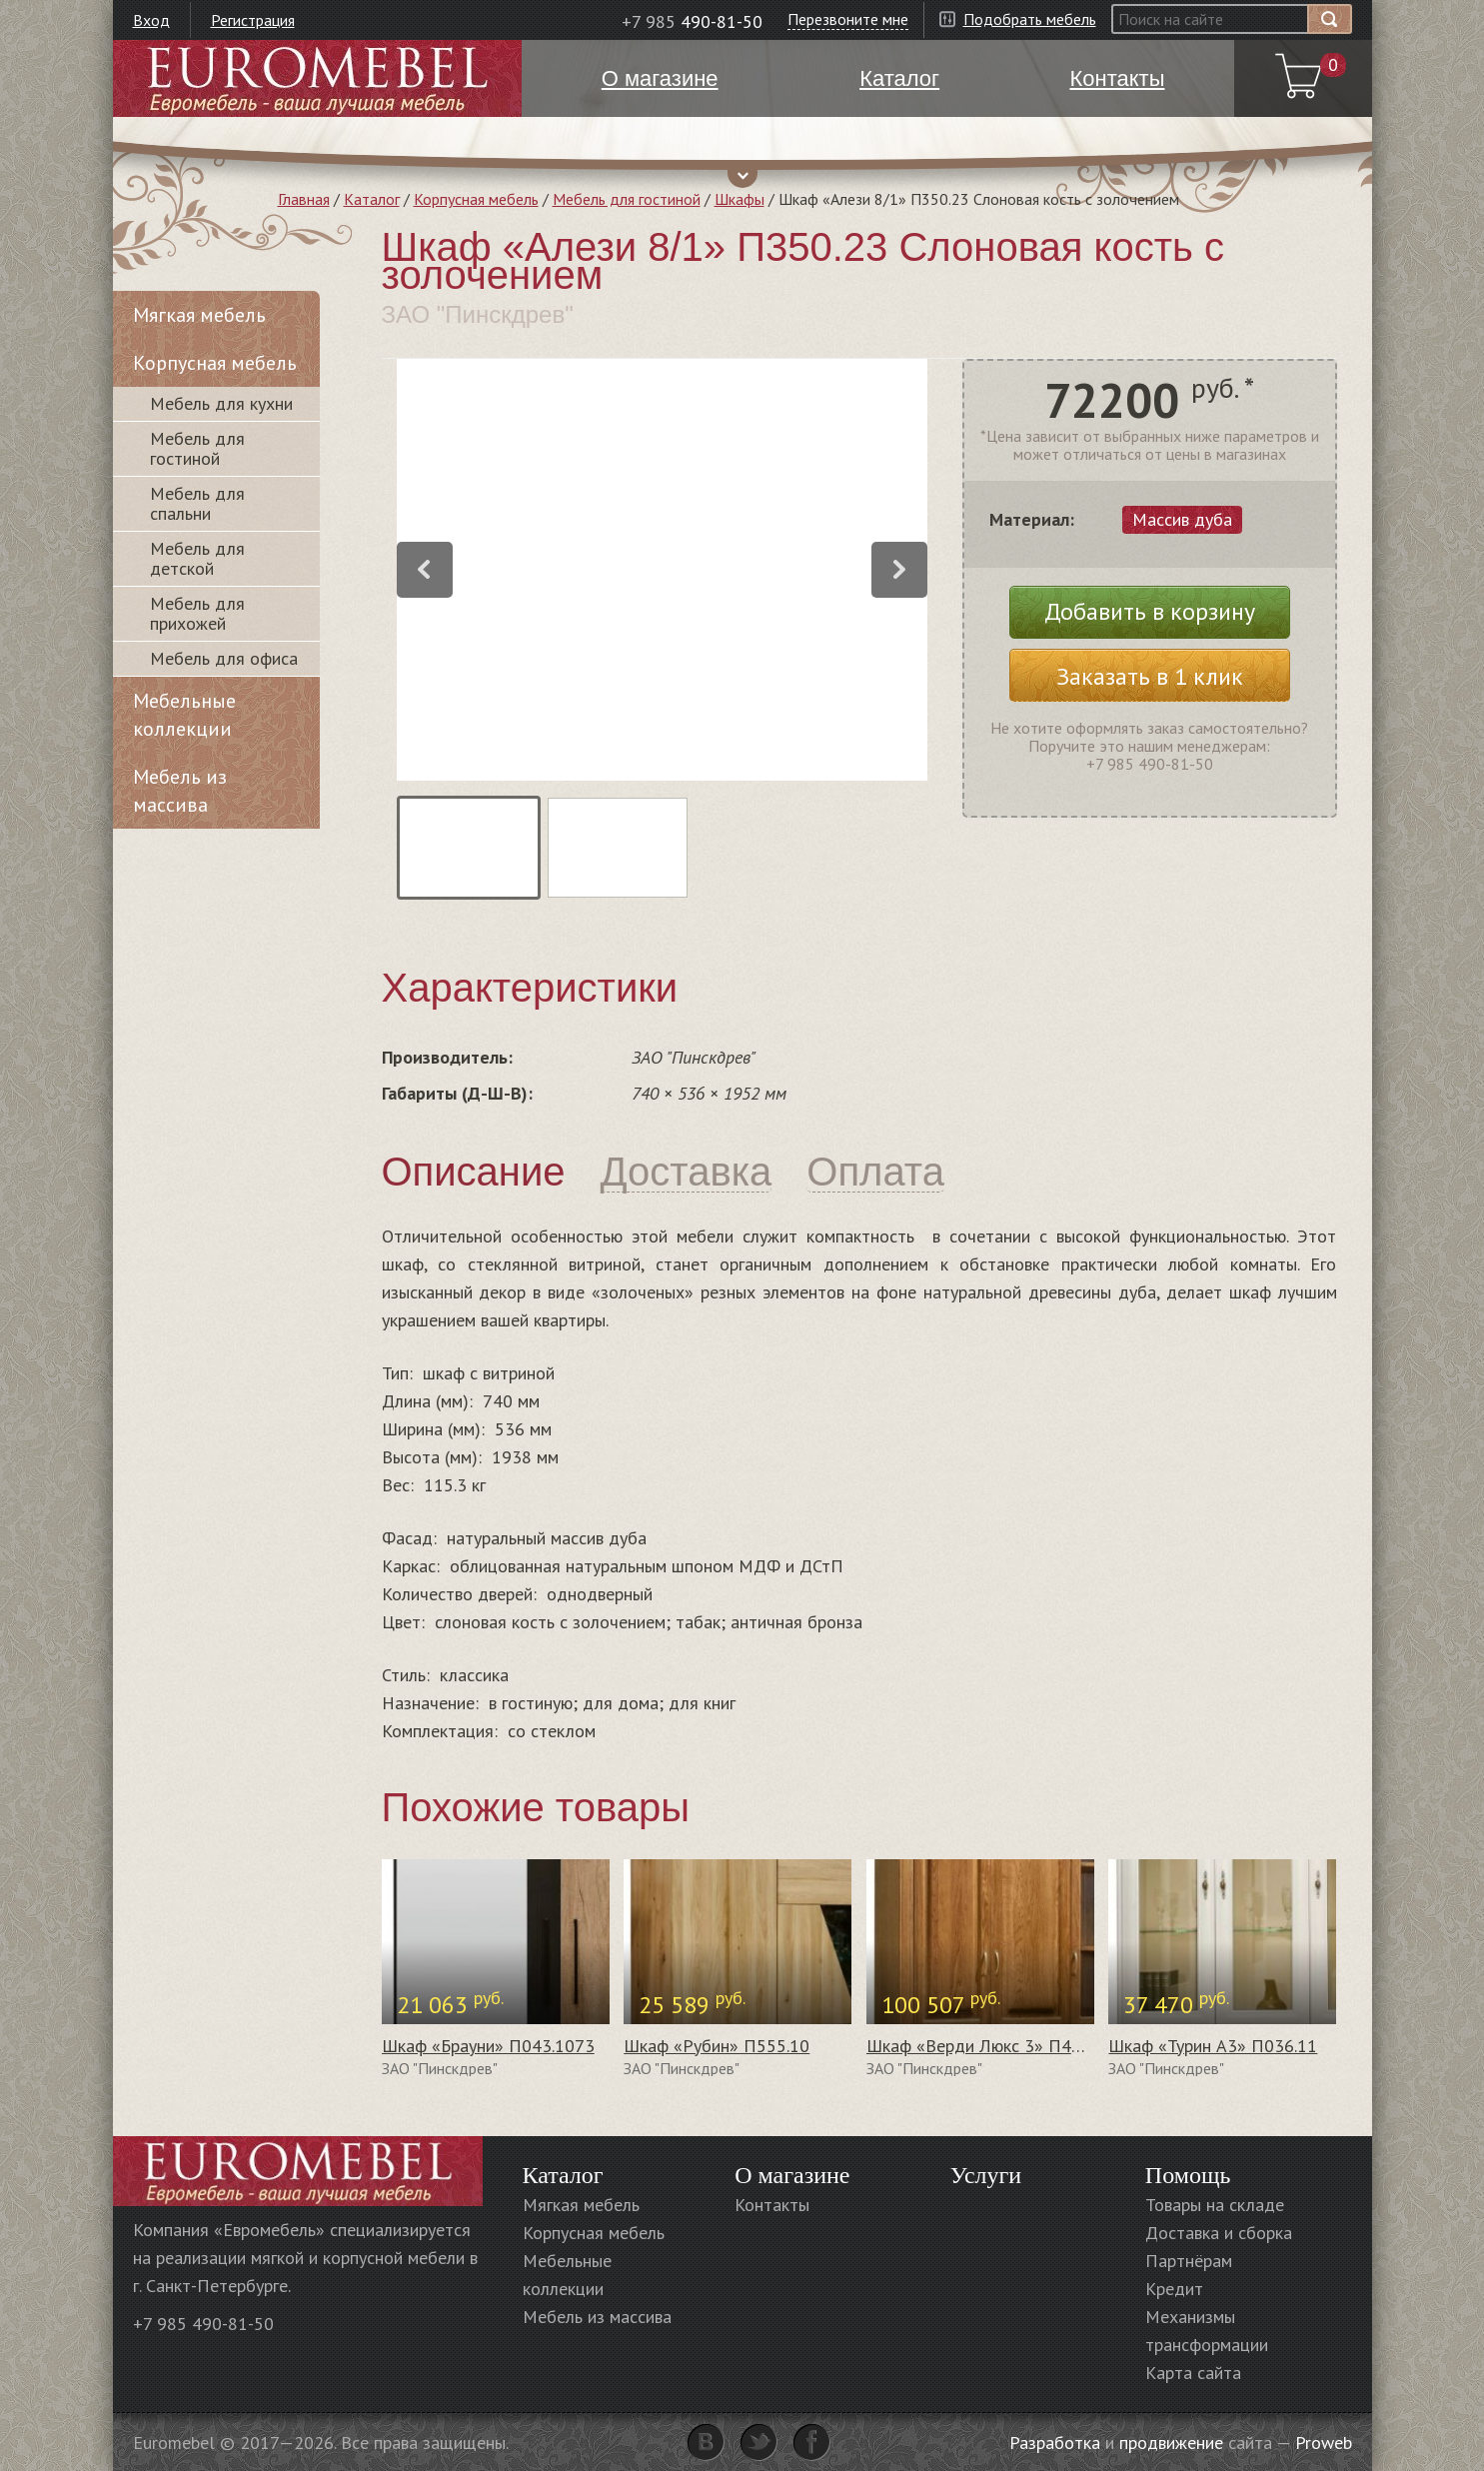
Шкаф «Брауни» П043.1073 (488, 2045)
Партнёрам (1188, 2260)
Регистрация (253, 20)
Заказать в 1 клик (1149, 676)
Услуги (985, 2175)
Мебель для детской (197, 558)
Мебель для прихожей (197, 613)
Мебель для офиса (224, 658)
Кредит (1174, 2288)
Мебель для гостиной (627, 199)
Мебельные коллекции (184, 715)
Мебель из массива (180, 791)
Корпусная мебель (476, 199)
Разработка (1054, 2442)
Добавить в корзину (1149, 611)
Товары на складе (1214, 2204)
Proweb (1323, 2442)
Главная (304, 199)
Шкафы (739, 199)
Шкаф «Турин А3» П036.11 (1212, 2045)
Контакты (772, 2204)
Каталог (372, 199)
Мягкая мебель (199, 315)
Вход (151, 20)
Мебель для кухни (221, 403)
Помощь (1188, 2175)
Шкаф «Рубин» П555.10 (716, 2045)
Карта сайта (1193, 2372)
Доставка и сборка (1218, 2232)
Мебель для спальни (197, 503)
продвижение (1171, 2442)
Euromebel (317, 78)
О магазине (792, 2175)
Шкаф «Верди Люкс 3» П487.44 (989, 2045)
